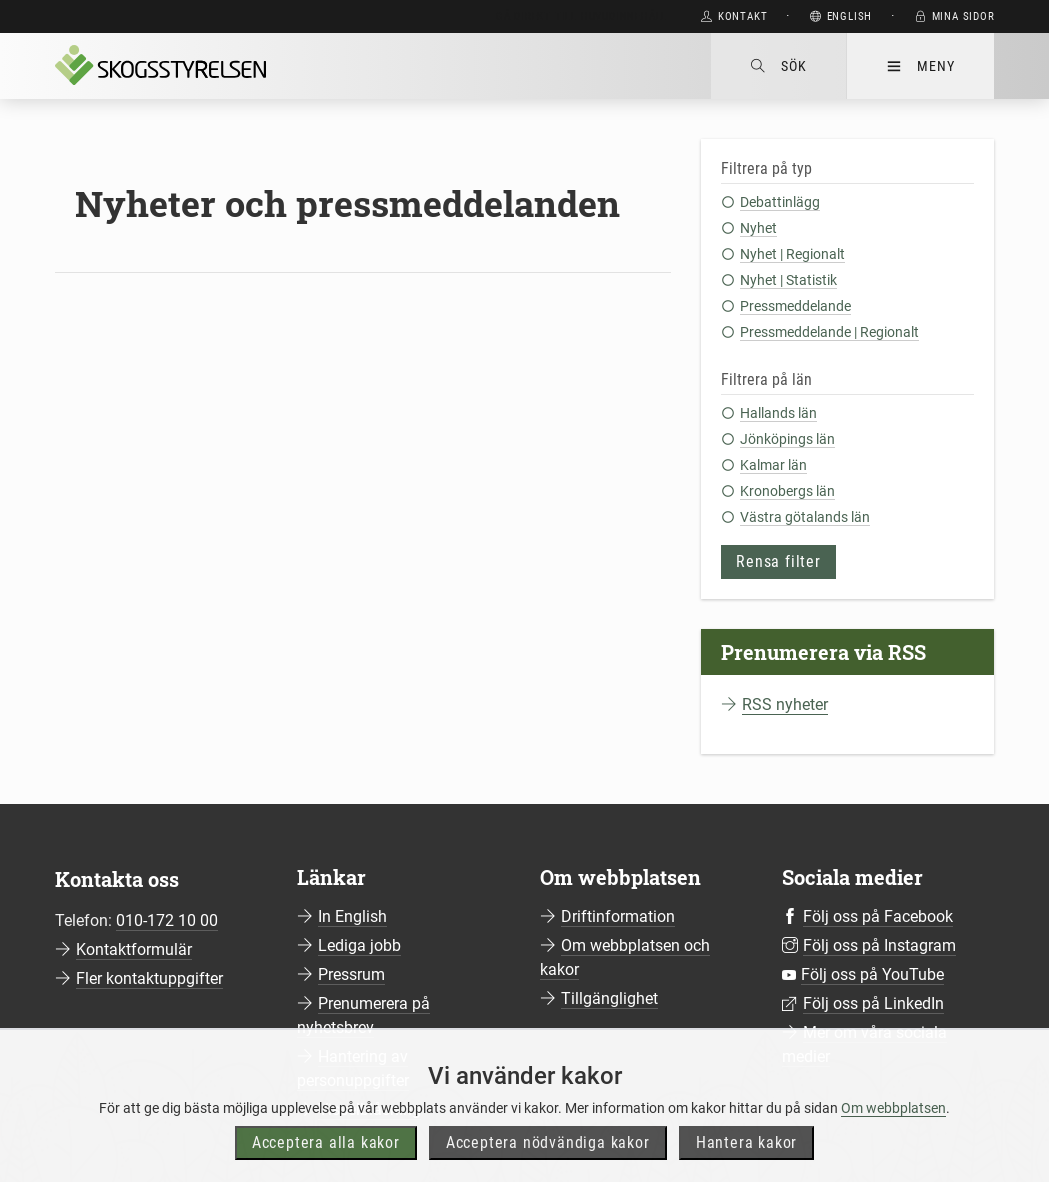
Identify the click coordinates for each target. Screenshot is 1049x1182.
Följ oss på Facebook (878, 916)
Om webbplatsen (893, 1138)
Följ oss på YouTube (872, 974)
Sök (778, 66)
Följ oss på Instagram (879, 945)
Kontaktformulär (134, 949)
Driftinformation (618, 916)
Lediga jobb (359, 945)
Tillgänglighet (609, 998)
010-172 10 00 (167, 920)
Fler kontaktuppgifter (149, 978)
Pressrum (351, 974)
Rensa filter (778, 561)
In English (352, 916)
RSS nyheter (785, 704)
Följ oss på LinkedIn (873, 1003)
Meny (920, 66)
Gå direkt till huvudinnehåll (581, 16)
